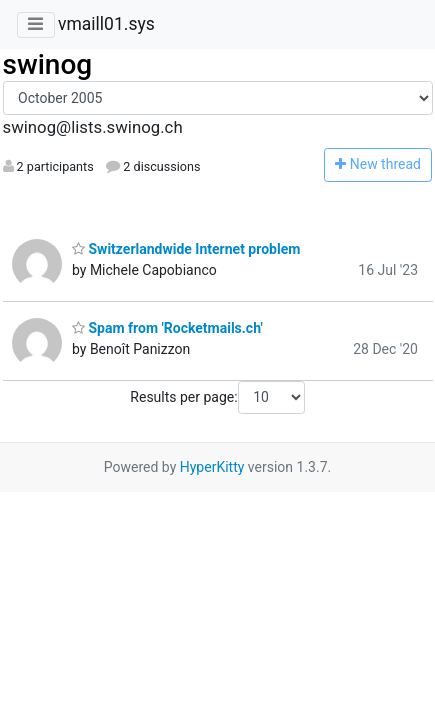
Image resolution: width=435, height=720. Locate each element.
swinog (48, 64)
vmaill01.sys (106, 24)
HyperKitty (212, 467)
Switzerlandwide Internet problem (186, 249)
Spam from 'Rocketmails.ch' (167, 328)
